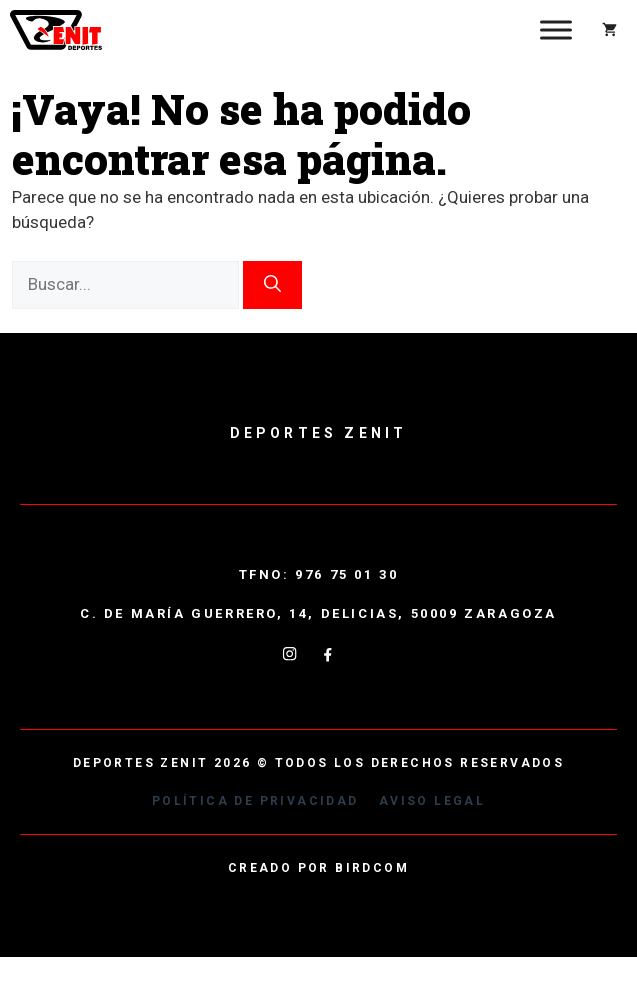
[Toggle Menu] (556, 29)
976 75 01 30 (346, 574)
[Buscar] (272, 285)
